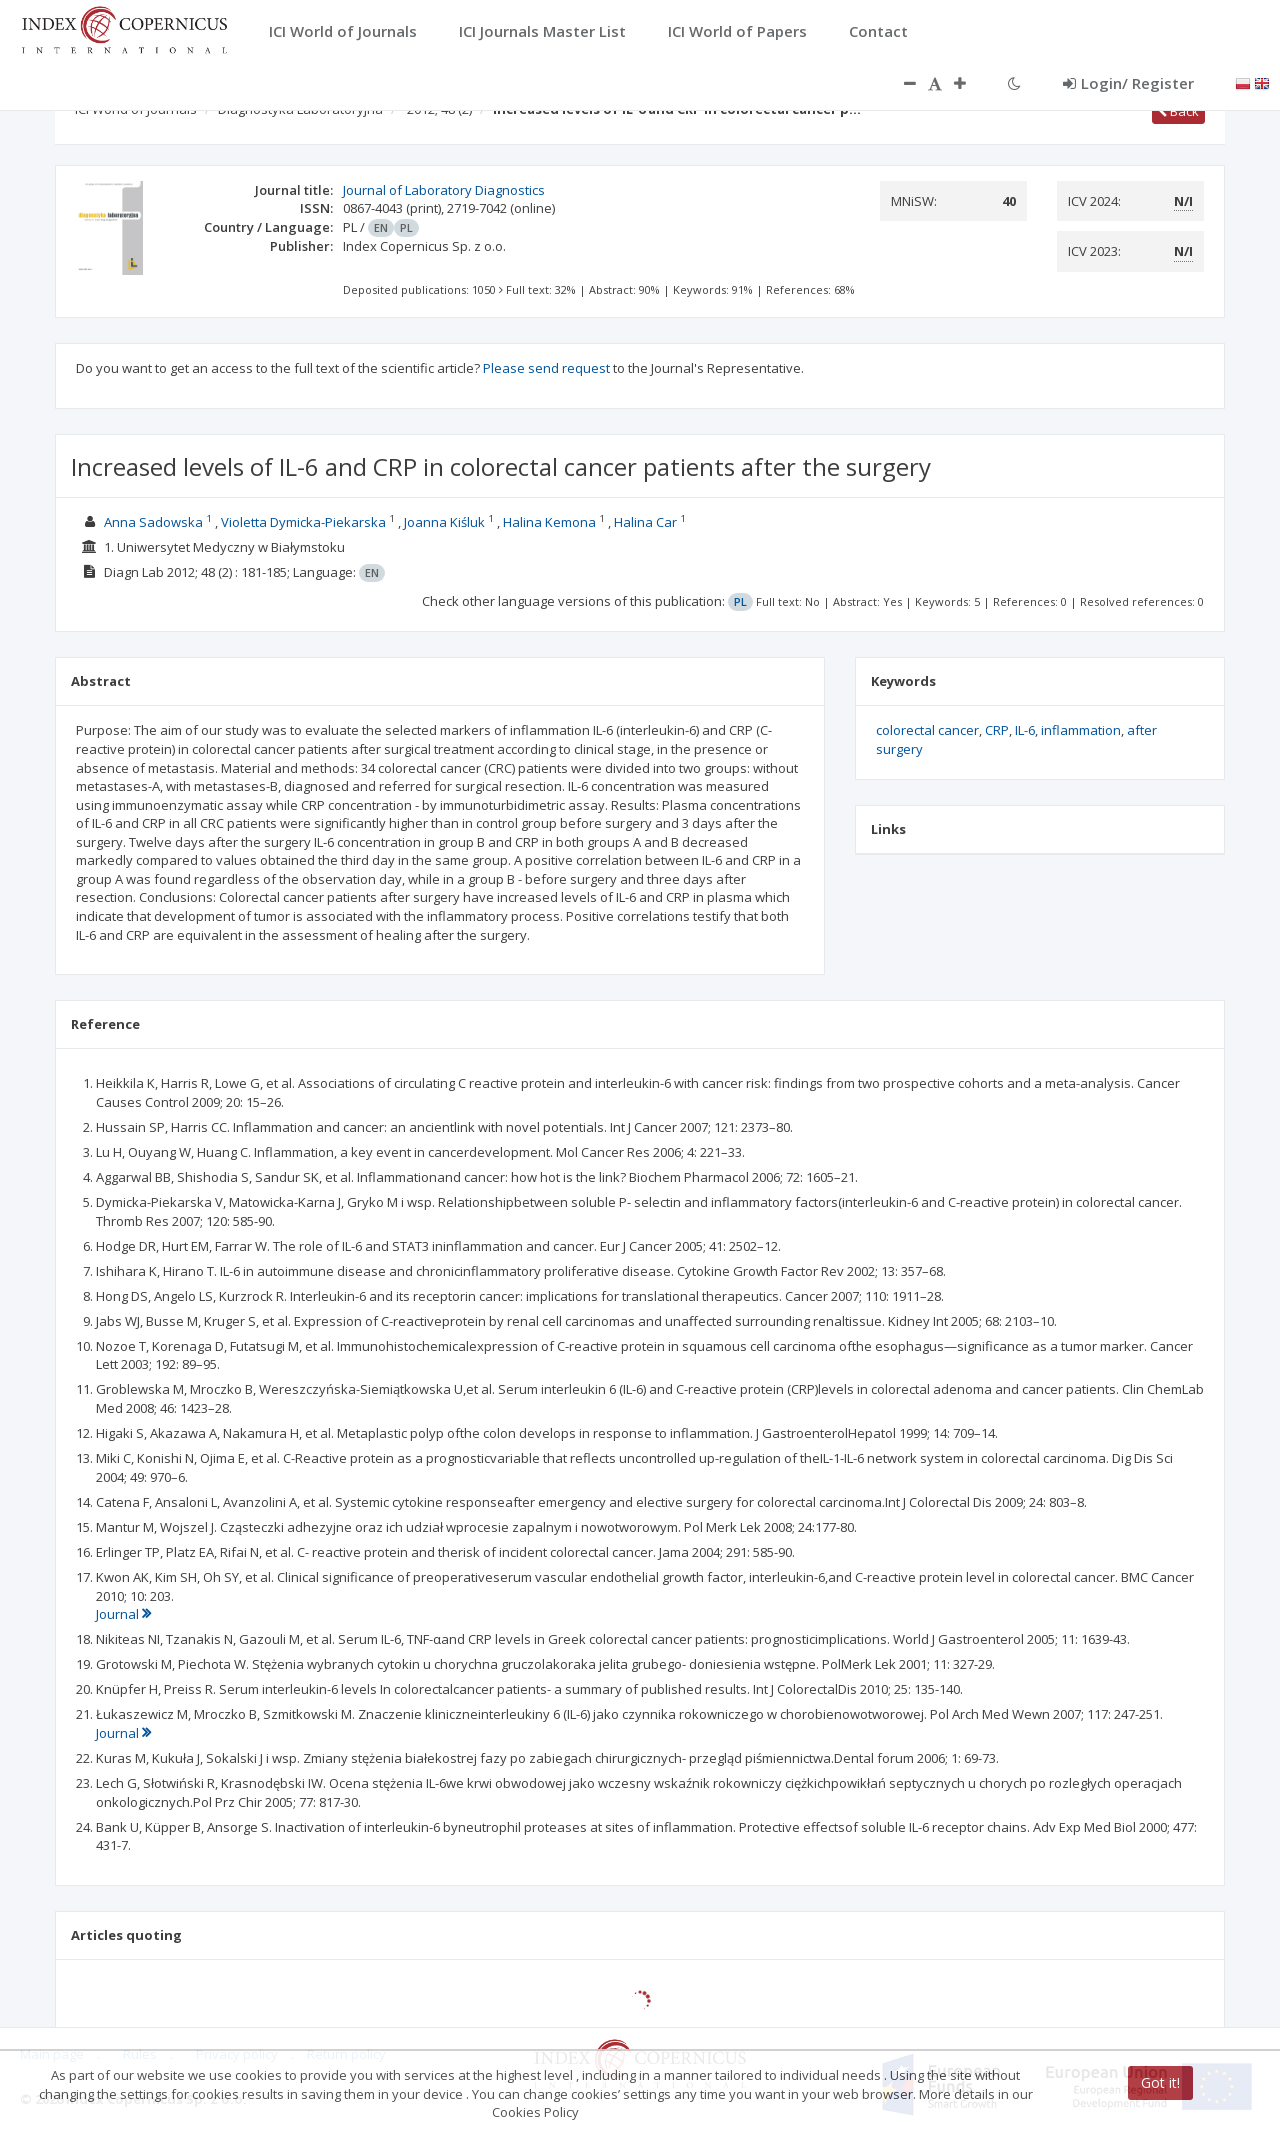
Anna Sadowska (153, 522)
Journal (123, 1614)
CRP (997, 730)
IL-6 (1025, 730)
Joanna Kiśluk (444, 522)
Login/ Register (1128, 83)
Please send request (546, 368)
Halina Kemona (549, 522)
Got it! (1160, 2082)
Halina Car (645, 522)
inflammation (1081, 730)
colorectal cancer (927, 730)
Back (1178, 111)
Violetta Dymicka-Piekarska (303, 522)
